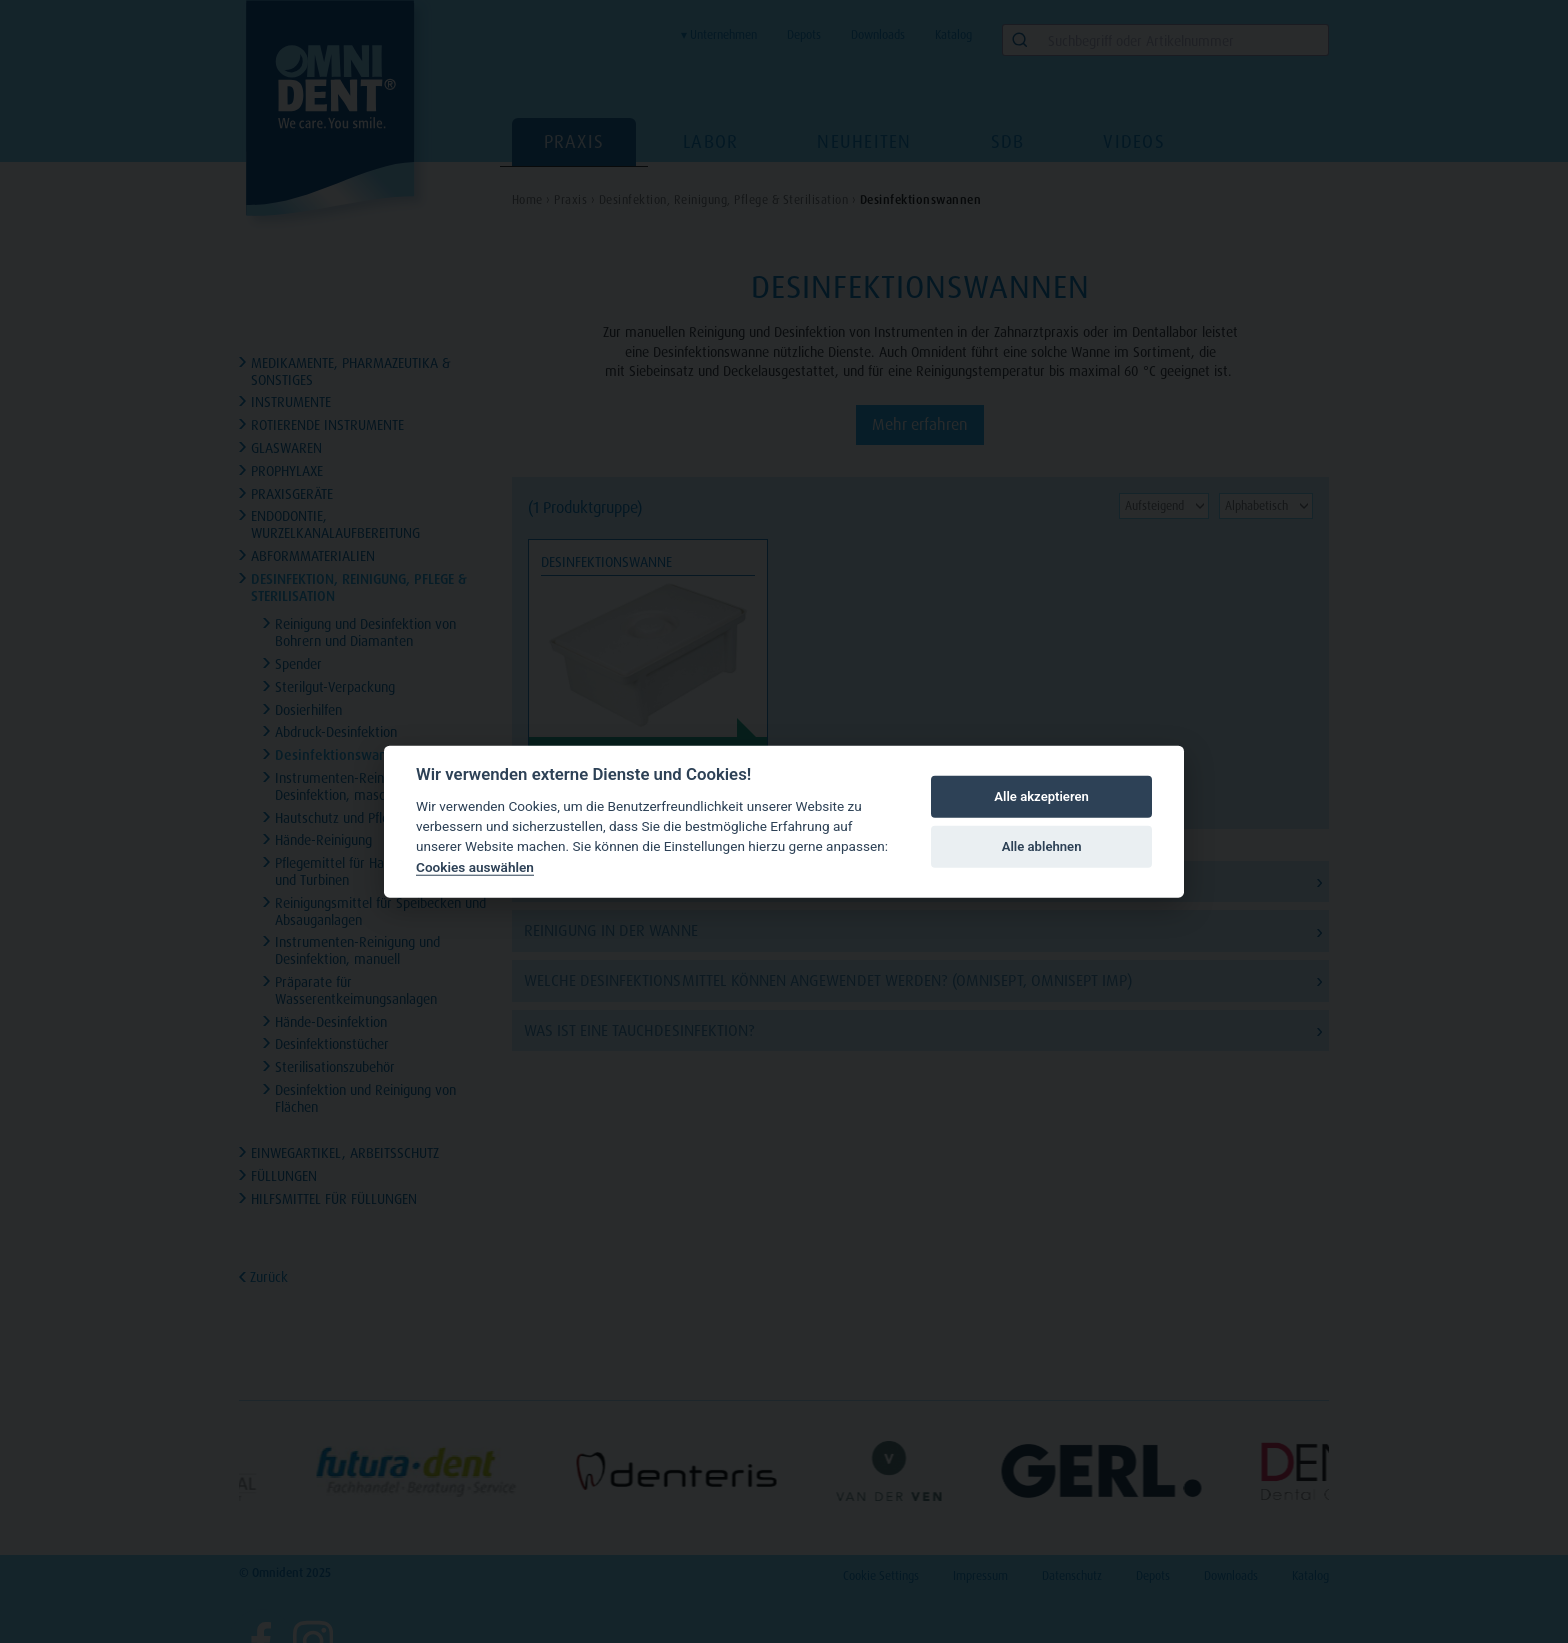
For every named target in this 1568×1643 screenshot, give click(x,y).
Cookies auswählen (475, 867)
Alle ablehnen (1042, 846)
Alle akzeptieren (1041, 796)
